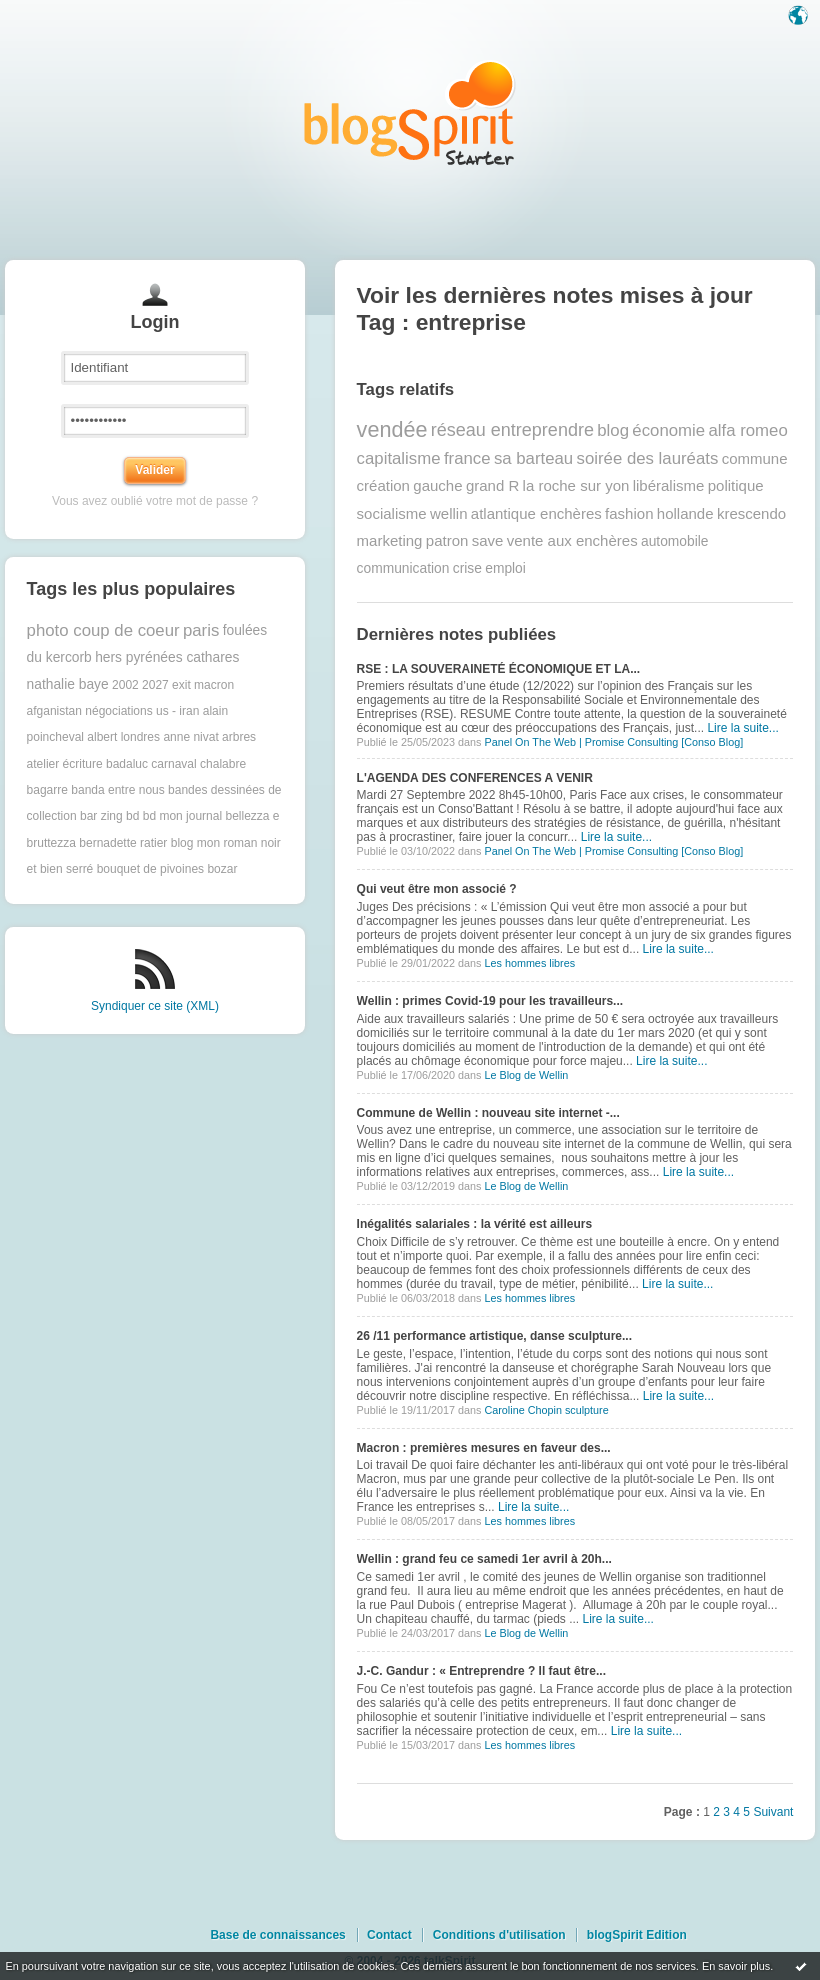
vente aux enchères (572, 540)
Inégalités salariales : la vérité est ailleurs (474, 1224)
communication (403, 568)
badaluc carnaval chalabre (176, 764)
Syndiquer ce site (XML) (155, 1006)
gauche (437, 485)
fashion (629, 513)
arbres (239, 737)
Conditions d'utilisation (499, 1935)
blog (613, 430)
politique (736, 485)
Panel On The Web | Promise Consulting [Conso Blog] (613, 742)
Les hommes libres (529, 963)
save (488, 540)
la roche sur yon (576, 485)
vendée (392, 429)
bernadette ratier (123, 843)
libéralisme (669, 485)
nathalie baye (68, 684)
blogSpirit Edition (637, 1935)
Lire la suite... (742, 728)
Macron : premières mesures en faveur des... (484, 1448)
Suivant (773, 1812)
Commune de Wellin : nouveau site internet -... (488, 1113)
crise (467, 568)
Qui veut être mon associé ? (437, 889)
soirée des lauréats (648, 458)
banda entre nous (117, 790)
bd (132, 816)
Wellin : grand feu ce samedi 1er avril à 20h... (484, 1559)
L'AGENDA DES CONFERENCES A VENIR (475, 778)
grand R (492, 485)
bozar (222, 869)
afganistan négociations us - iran (113, 711)
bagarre (47, 790)
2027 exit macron (188, 685)
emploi (505, 568)
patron (447, 540)
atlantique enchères (536, 513)
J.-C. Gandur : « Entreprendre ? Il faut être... (481, 1671)
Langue (800, 17)
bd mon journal (182, 816)
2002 (125, 685)
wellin (449, 513)
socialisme (392, 513)
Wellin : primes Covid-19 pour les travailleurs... (490, 1001)
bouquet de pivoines (150, 869)
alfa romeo (747, 430)
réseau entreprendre (512, 430)
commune (755, 458)
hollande (685, 513)
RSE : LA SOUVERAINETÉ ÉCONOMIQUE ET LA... (499, 669)
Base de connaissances (277, 1935)
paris (201, 630)
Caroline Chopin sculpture (546, 1410)
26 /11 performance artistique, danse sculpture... (494, 1336)
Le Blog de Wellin (526, 1075)
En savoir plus (736, 1966)
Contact (389, 1935)
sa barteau (533, 458)
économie (668, 430)
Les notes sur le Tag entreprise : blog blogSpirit (410, 112)
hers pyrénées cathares (167, 657)
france (467, 458)
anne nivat (190, 737)
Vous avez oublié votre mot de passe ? (155, 501)
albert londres (123, 737)
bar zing (101, 816)
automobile (675, 541)
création (383, 485)
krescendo (751, 513)
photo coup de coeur (103, 630)
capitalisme (399, 458)
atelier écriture (65, 764)
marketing (390, 540)
